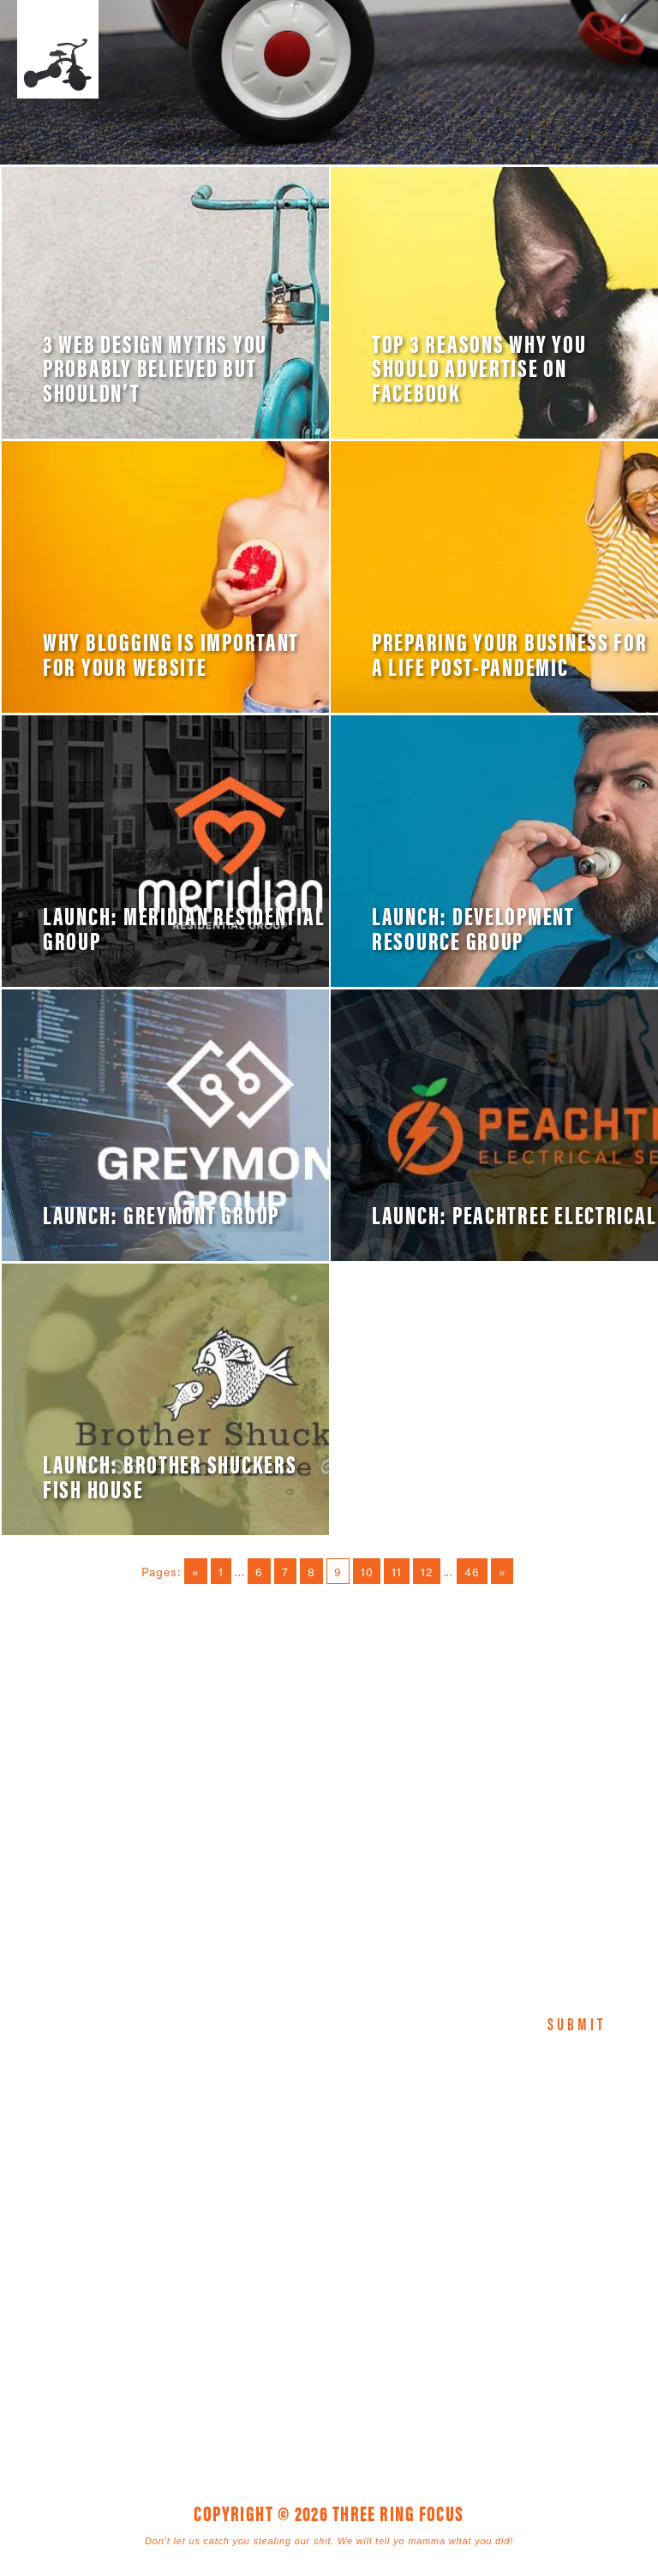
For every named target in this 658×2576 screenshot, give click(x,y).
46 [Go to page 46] (472, 1571)
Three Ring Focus (329, 2186)
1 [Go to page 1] (221, 1571)
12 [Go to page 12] (427, 1571)
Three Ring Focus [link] (58, 49)
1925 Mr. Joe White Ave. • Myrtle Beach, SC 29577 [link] (290, 2263)
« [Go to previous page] (196, 1571)
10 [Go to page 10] (367, 1571)
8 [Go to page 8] (311, 1571)
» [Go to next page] (502, 1571)
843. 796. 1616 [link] (449, 2263)
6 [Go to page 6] (259, 1571)
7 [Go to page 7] (285, 1571)
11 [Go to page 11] (397, 1571)
